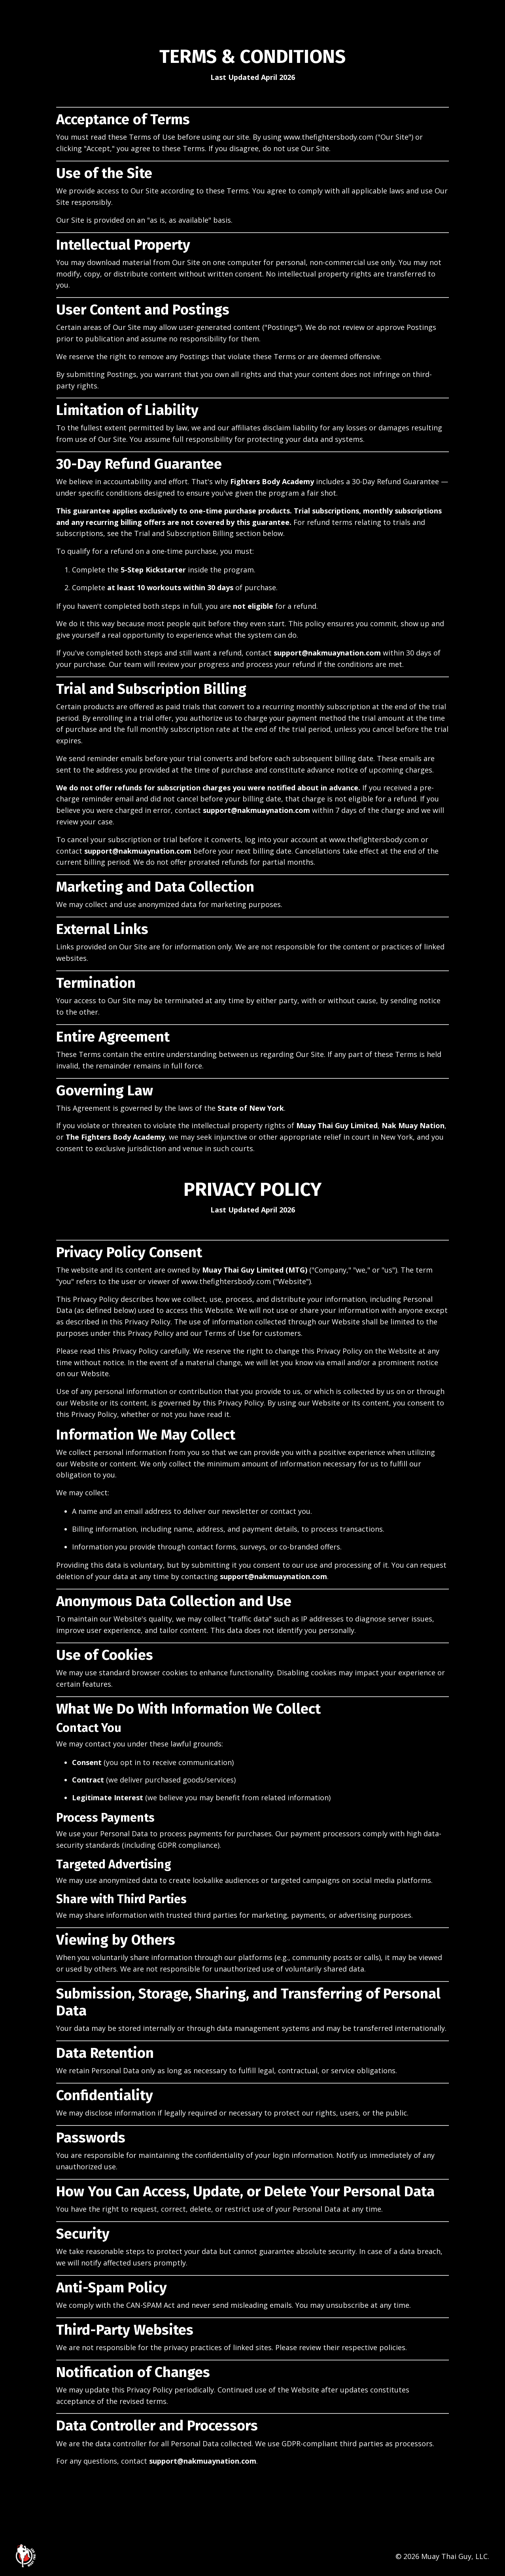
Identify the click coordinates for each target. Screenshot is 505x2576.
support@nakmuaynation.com (327, 652)
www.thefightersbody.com (328, 137)
